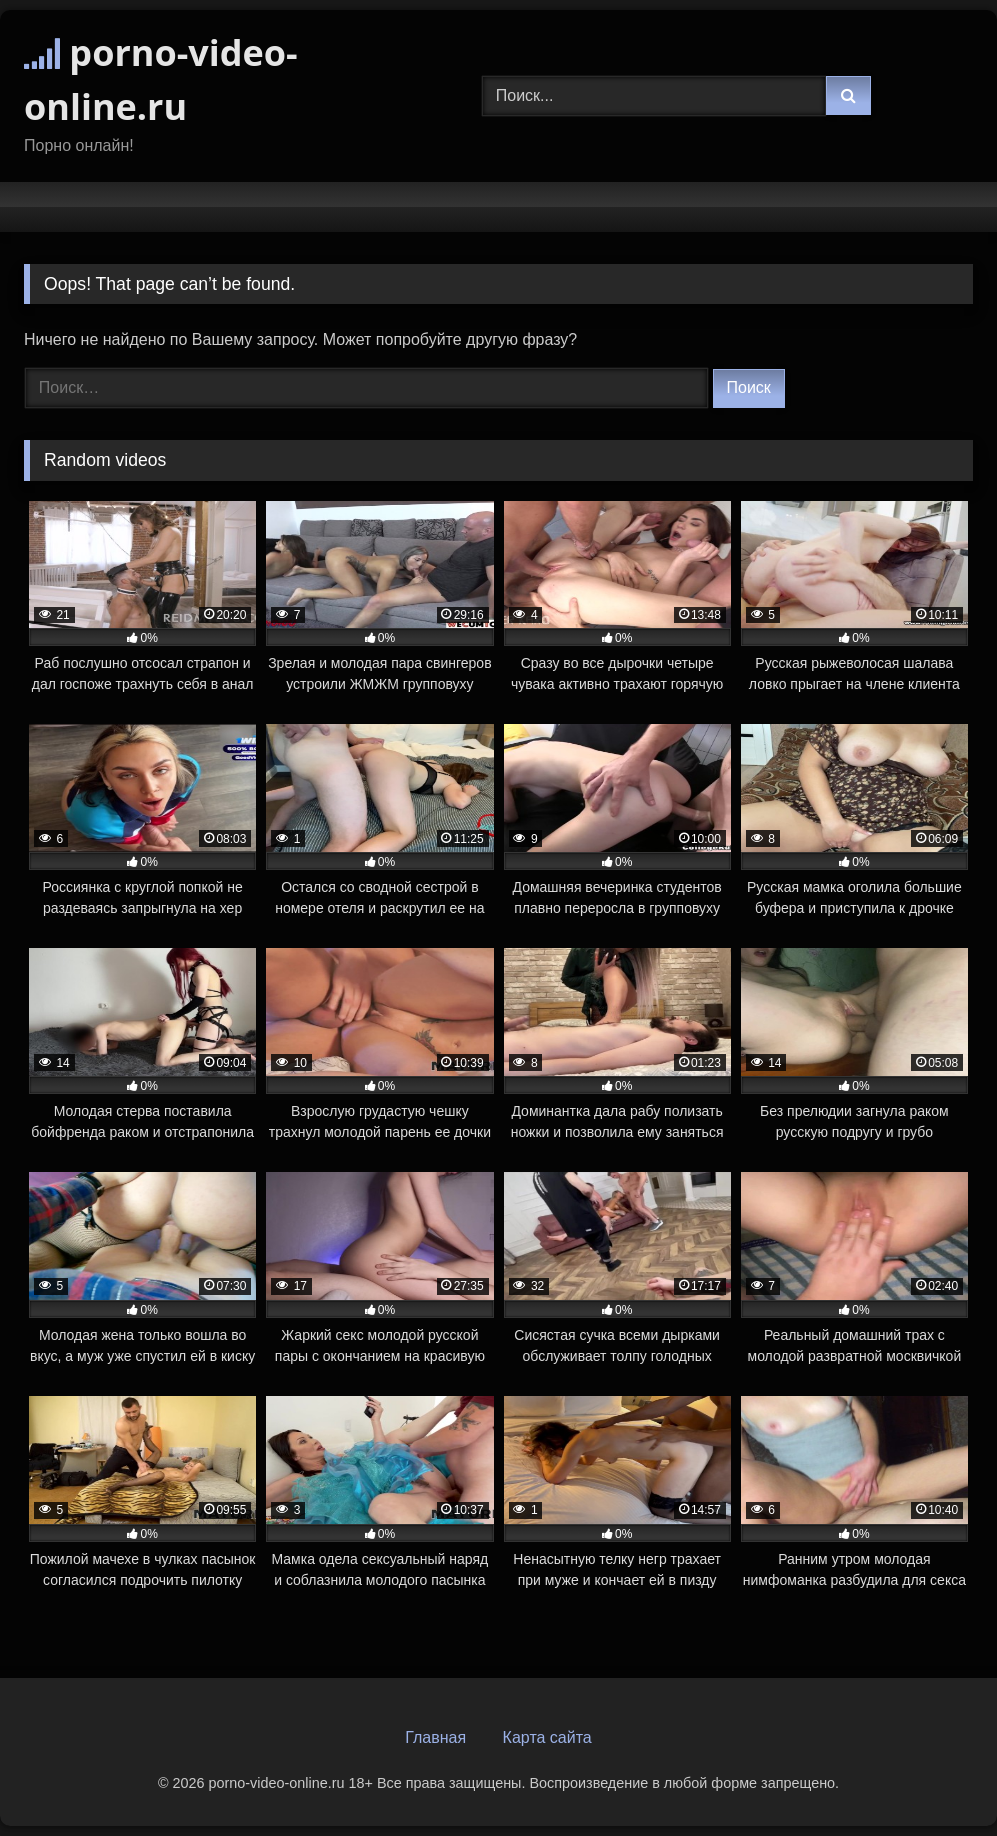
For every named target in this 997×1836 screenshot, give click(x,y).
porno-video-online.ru (161, 79)
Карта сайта (547, 1737)
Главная (435, 1737)
